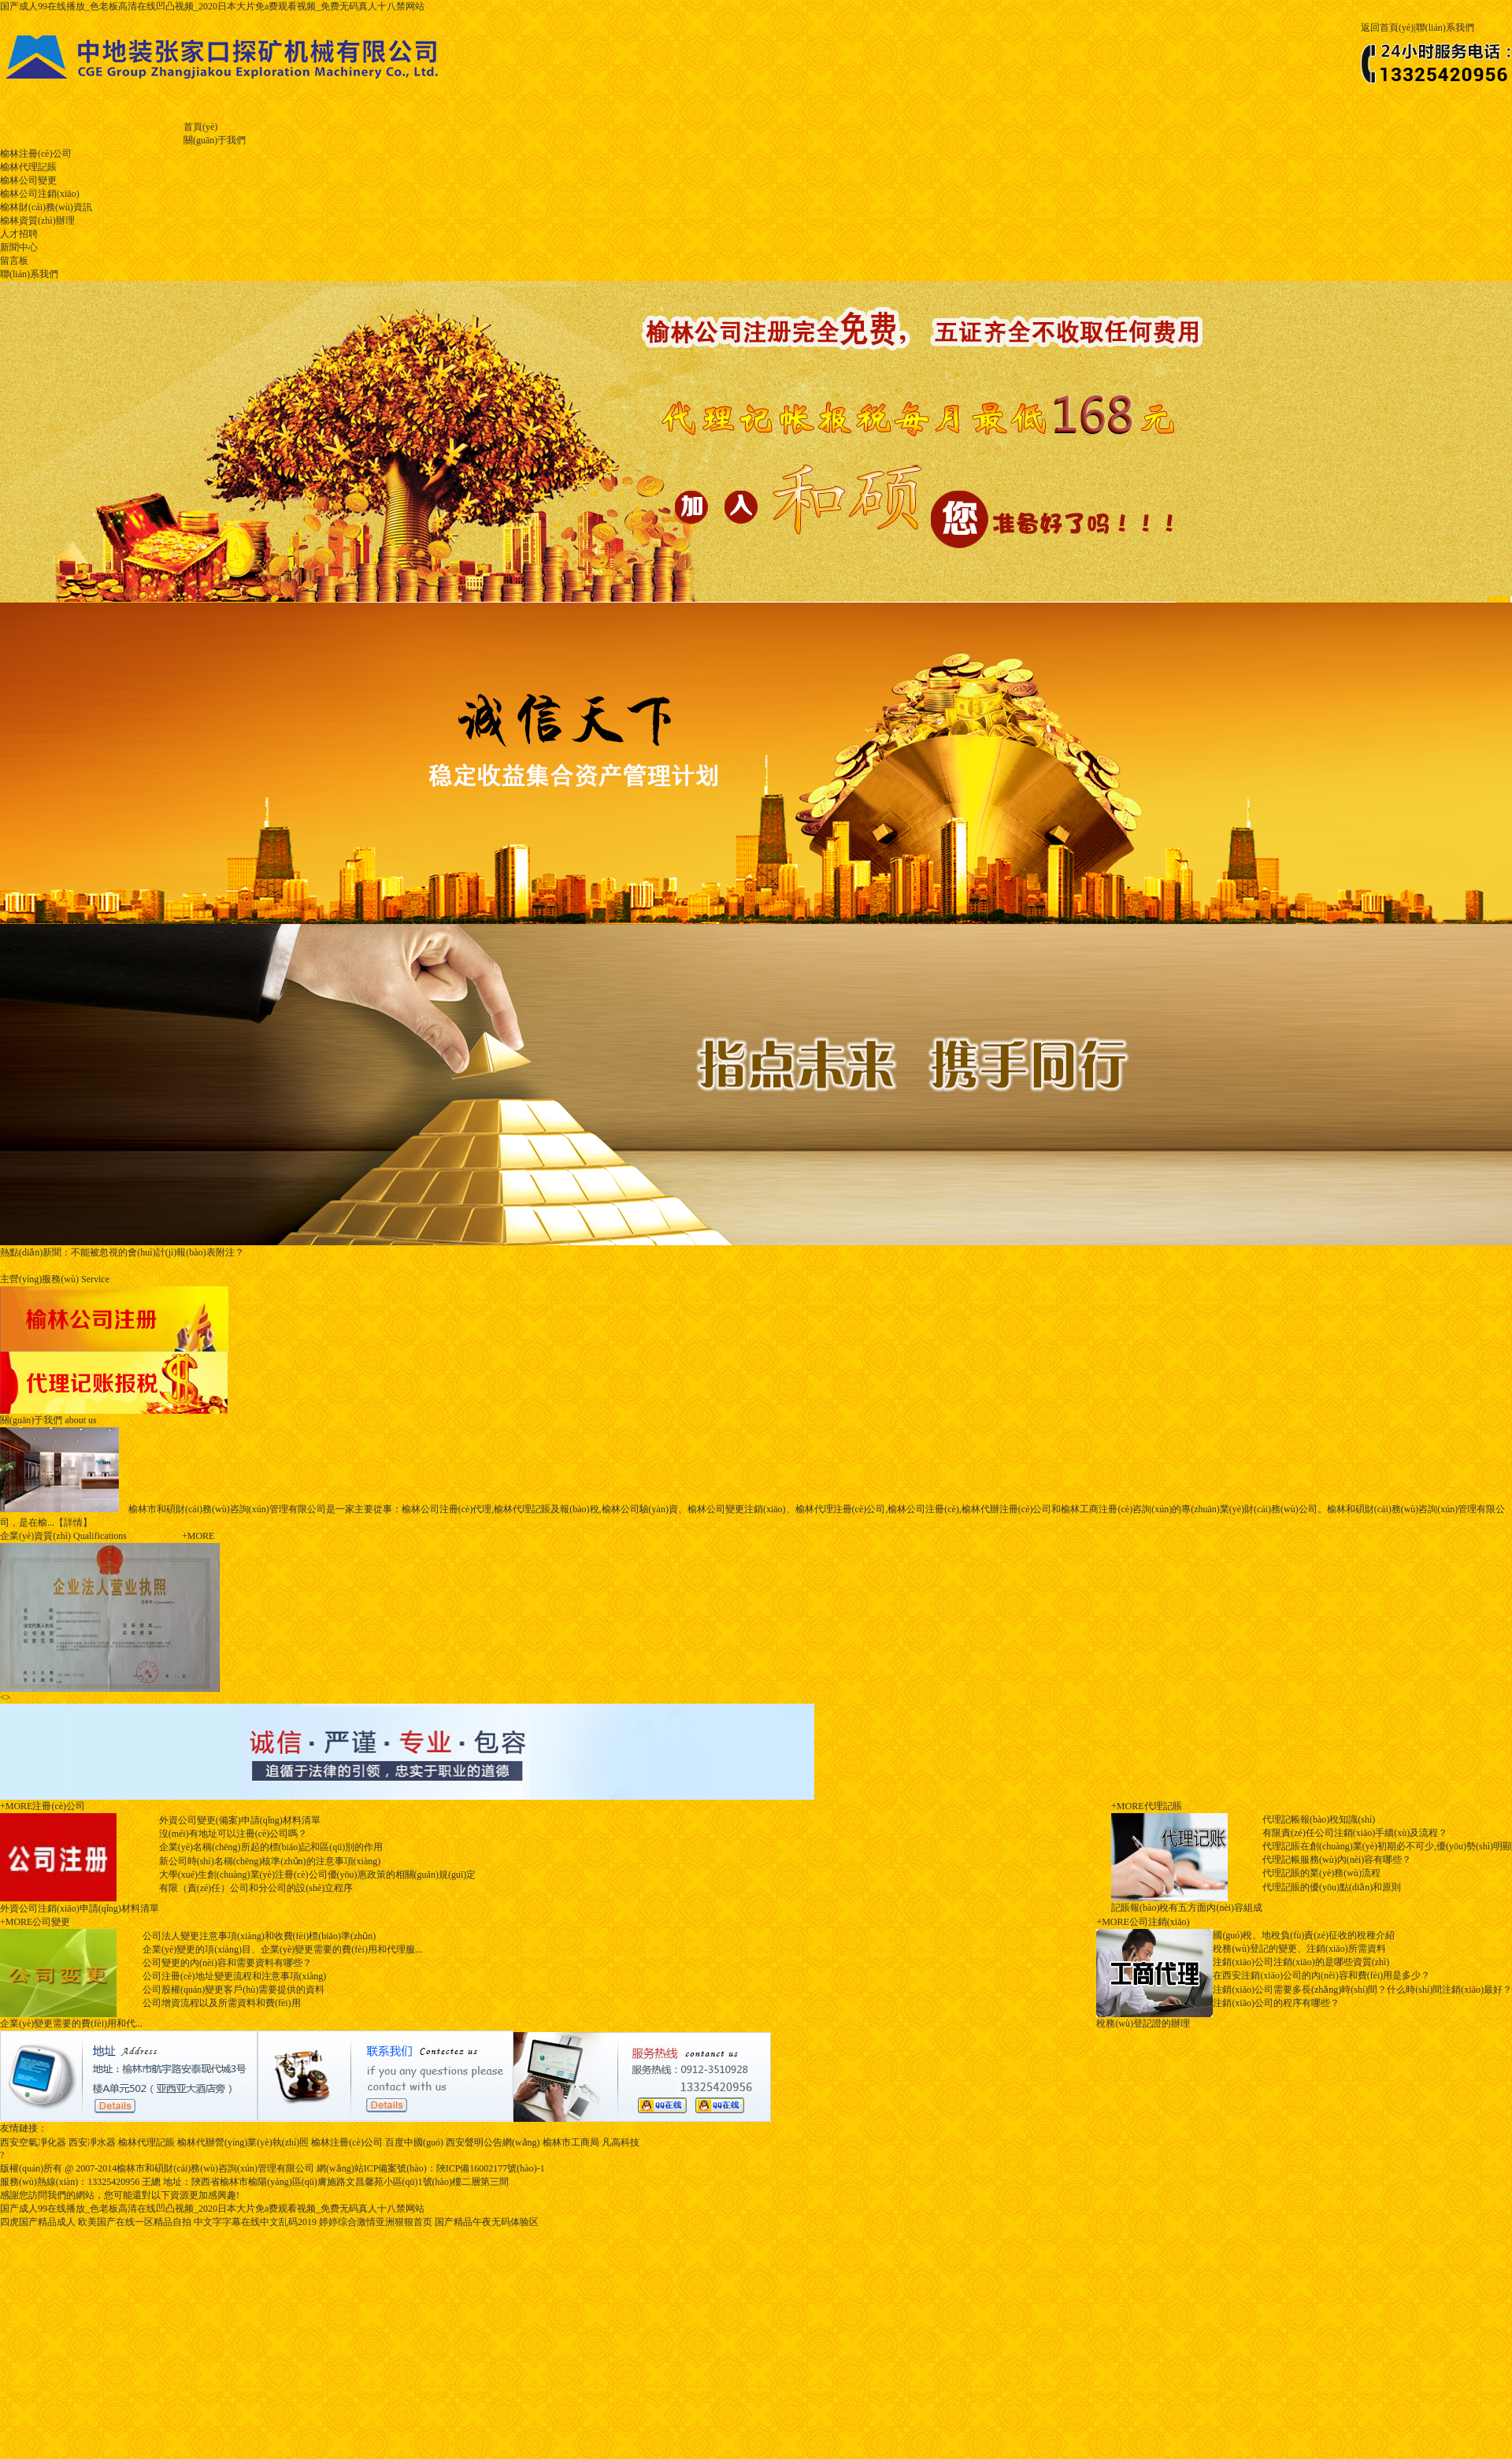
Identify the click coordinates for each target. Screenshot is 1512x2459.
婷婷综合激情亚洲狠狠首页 (375, 2221)
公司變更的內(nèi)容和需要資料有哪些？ (227, 1962)
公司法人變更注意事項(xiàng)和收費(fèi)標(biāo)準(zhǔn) (259, 1936)
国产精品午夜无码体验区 (487, 2221)
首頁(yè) (200, 126)
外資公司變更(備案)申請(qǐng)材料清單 (240, 1820)
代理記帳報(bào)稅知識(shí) (1318, 1819)
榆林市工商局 (571, 2142)
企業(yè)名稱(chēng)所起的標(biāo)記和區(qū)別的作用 (271, 1847)
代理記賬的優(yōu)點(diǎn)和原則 (1331, 1887)
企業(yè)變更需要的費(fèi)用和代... (71, 2023)
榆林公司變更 (28, 180)
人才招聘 (19, 233)
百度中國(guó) (414, 2142)
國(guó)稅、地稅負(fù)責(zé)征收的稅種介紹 (1304, 1935)
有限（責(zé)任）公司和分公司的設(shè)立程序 (256, 1887)
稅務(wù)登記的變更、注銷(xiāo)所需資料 (1299, 1948)
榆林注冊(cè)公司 (36, 153)
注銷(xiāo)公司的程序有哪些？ (1276, 2002)
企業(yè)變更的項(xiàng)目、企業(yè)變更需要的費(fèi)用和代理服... (282, 1949)
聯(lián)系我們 (1445, 27)
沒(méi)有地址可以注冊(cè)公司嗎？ (233, 1833)
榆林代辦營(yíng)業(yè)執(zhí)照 (243, 2142)
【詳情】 (73, 1522)
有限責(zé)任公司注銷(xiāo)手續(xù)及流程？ (1354, 1832)
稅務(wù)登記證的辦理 (1143, 2023)
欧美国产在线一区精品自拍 (134, 2221)
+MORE (16, 1806)
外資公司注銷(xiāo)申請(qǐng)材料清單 (79, 1908)
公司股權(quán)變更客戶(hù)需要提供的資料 (233, 1989)
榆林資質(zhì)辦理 (37, 220)
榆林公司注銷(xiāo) (40, 193)
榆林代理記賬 (28, 166)
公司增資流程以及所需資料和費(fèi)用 (222, 2002)
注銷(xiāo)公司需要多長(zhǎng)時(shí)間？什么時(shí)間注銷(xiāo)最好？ (1362, 1989)
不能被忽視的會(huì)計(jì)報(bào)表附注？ (122, 1252)
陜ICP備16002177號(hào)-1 (490, 2168)
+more (198, 1535)
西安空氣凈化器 (33, 2142)
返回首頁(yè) (1387, 27)
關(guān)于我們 (214, 140)
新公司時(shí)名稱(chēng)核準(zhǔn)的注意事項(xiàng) (270, 1861)
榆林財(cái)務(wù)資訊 (46, 207)
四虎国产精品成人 (38, 2221)
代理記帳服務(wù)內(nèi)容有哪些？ (1336, 1859)
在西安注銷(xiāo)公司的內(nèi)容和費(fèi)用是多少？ (1321, 1975)
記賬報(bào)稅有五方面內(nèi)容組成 (1186, 1907)
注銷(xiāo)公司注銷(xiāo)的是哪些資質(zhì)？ (1301, 1962)
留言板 (14, 260)
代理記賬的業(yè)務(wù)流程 (1321, 1873)
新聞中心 (19, 247)
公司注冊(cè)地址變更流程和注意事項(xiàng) (234, 1976)
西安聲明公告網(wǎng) (493, 2142)
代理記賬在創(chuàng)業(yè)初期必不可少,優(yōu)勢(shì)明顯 (1387, 1846)
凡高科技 (620, 2142)
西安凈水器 (92, 2142)
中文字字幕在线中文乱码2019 (255, 2221)
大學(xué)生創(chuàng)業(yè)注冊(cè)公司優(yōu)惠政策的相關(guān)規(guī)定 (317, 1874)
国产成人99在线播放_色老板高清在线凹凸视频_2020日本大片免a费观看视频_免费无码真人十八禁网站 (212, 6)
